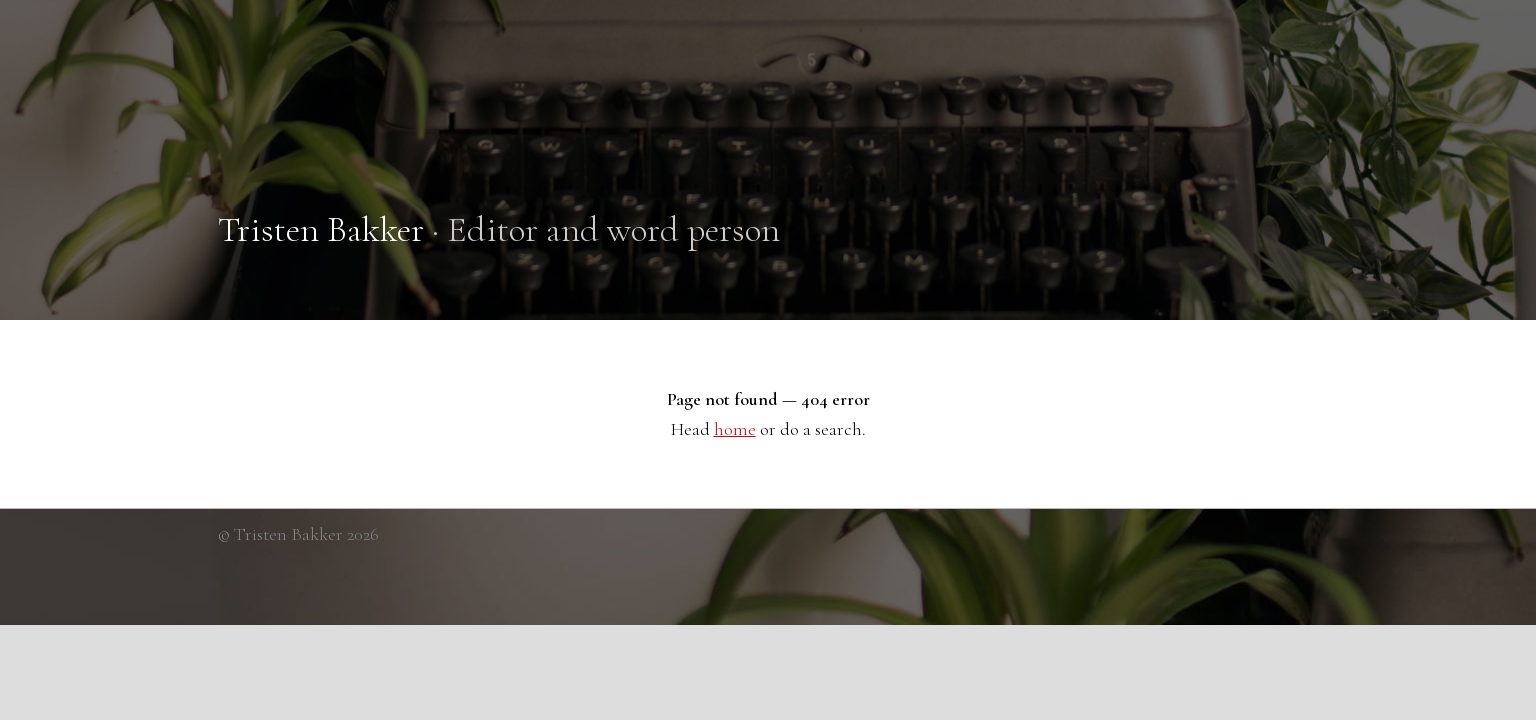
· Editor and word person (499, 229)
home (735, 429)
